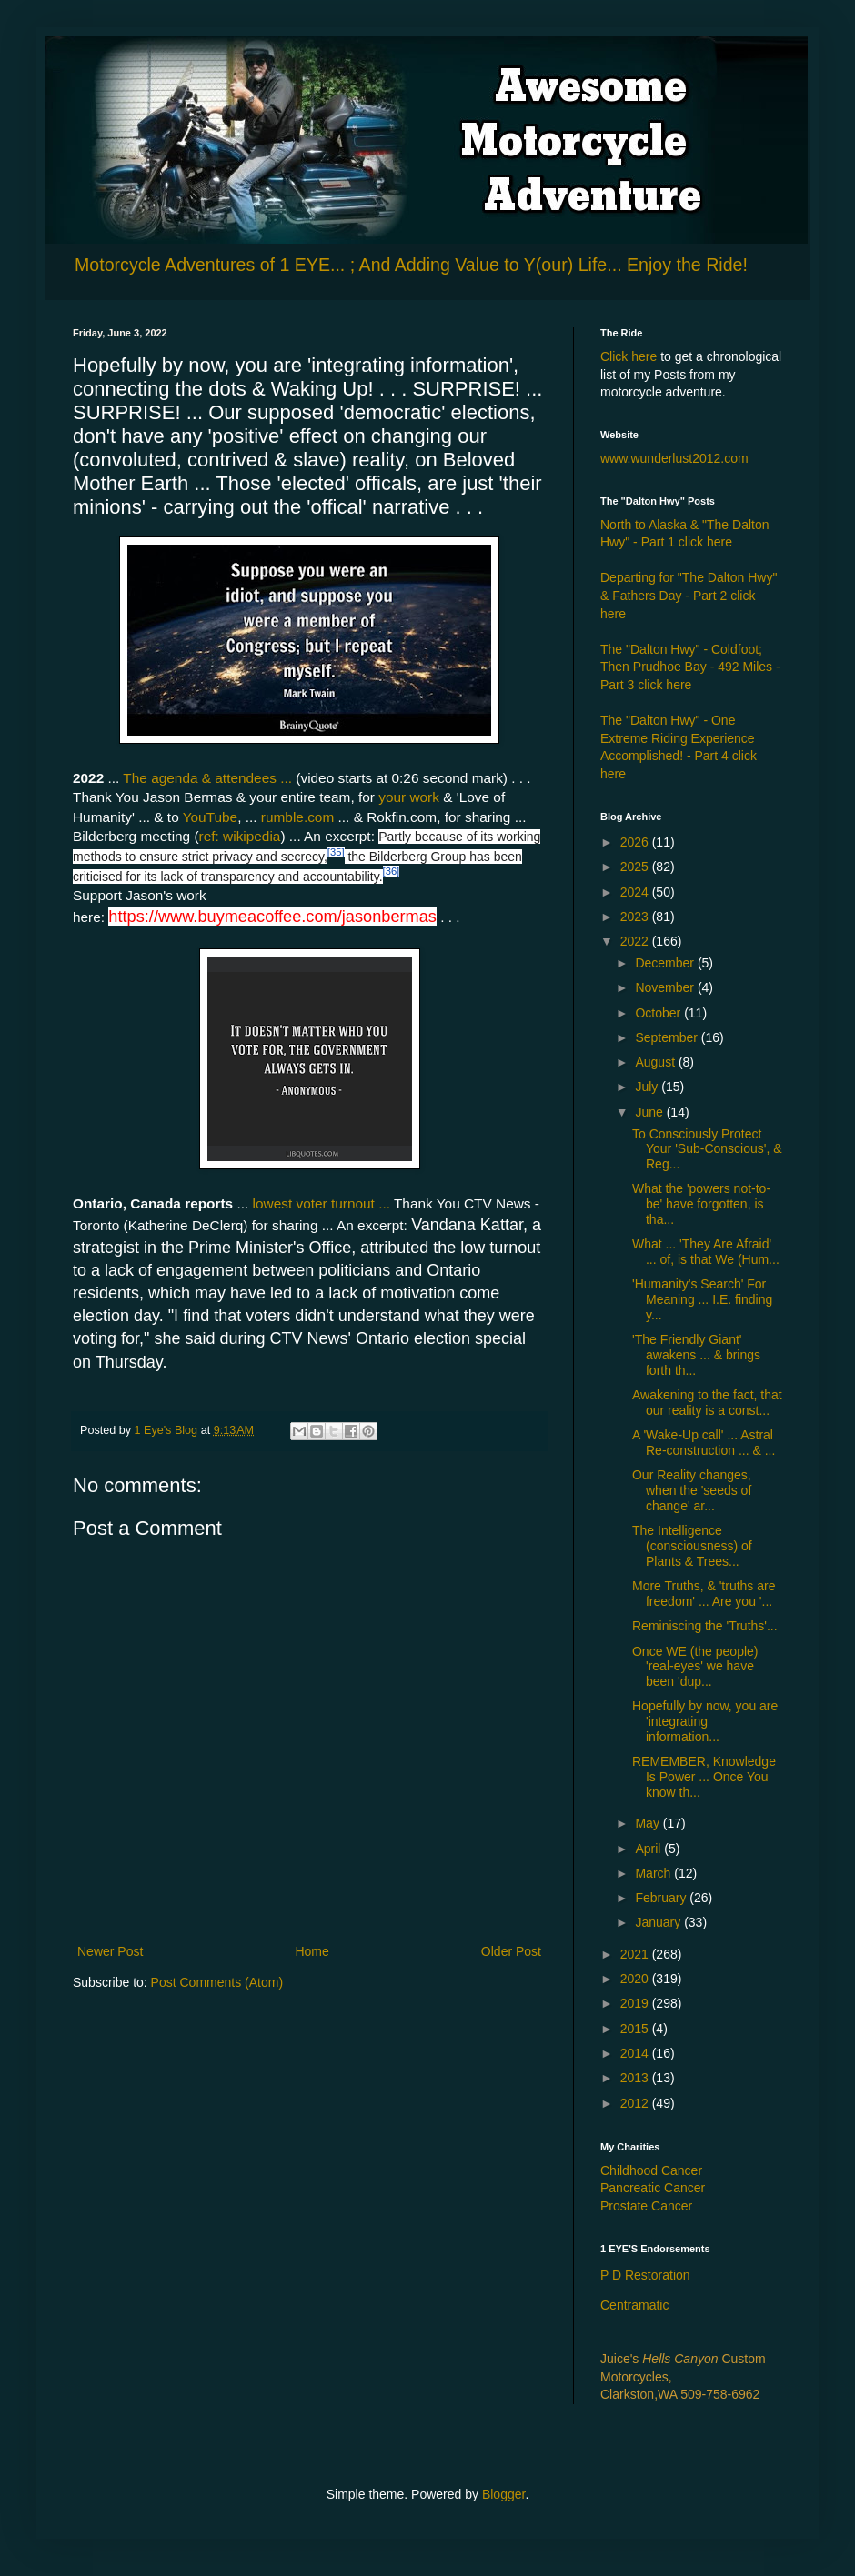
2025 (636, 866)
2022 (636, 941)
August (656, 1062)
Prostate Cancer (646, 2206)
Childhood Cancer (651, 2170)
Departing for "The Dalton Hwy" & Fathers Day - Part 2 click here (688, 595)
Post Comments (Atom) (217, 1982)
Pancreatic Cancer (652, 2187)
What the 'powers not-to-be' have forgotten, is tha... (701, 1204)
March (654, 1873)
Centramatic (634, 2305)
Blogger (503, 2494)
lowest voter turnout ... (321, 1203)
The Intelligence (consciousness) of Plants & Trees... (692, 1546)
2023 (636, 916)
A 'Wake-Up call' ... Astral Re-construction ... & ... (703, 1443)
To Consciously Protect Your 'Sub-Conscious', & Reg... (707, 1149)
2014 (636, 2053)
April (649, 1848)
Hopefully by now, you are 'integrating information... (705, 1721)
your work (407, 797)
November (666, 987)
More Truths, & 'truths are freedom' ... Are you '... (704, 1594)
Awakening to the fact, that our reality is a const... (707, 1403)
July (648, 1086)
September (667, 1037)
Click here (628, 356)
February (662, 1897)
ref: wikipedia (240, 836)
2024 (636, 892)
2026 (636, 842)
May (648, 1823)
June (650, 1112)
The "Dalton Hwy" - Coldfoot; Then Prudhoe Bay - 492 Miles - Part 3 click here (690, 667)
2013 (636, 2077)
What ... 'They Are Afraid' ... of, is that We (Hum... (706, 1252)
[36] (391, 871)
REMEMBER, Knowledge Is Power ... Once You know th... (704, 1776)
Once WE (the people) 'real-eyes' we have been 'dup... (695, 1666)
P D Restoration (645, 2275)
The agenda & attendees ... (207, 778)
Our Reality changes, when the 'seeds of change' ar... (691, 1490)
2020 (636, 1978)
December (666, 963)
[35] (336, 852)
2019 (636, 2003)
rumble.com (297, 817)
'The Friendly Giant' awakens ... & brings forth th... (696, 1355)
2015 (636, 2028)
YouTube (210, 817)
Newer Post (110, 1951)
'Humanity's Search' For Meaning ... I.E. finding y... (702, 1299)
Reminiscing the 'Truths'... (705, 1626)
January (659, 1922)
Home (311, 1951)
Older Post (511, 1951)
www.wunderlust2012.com (674, 458)
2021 (636, 1954)
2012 (636, 2103)
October (659, 1013)
